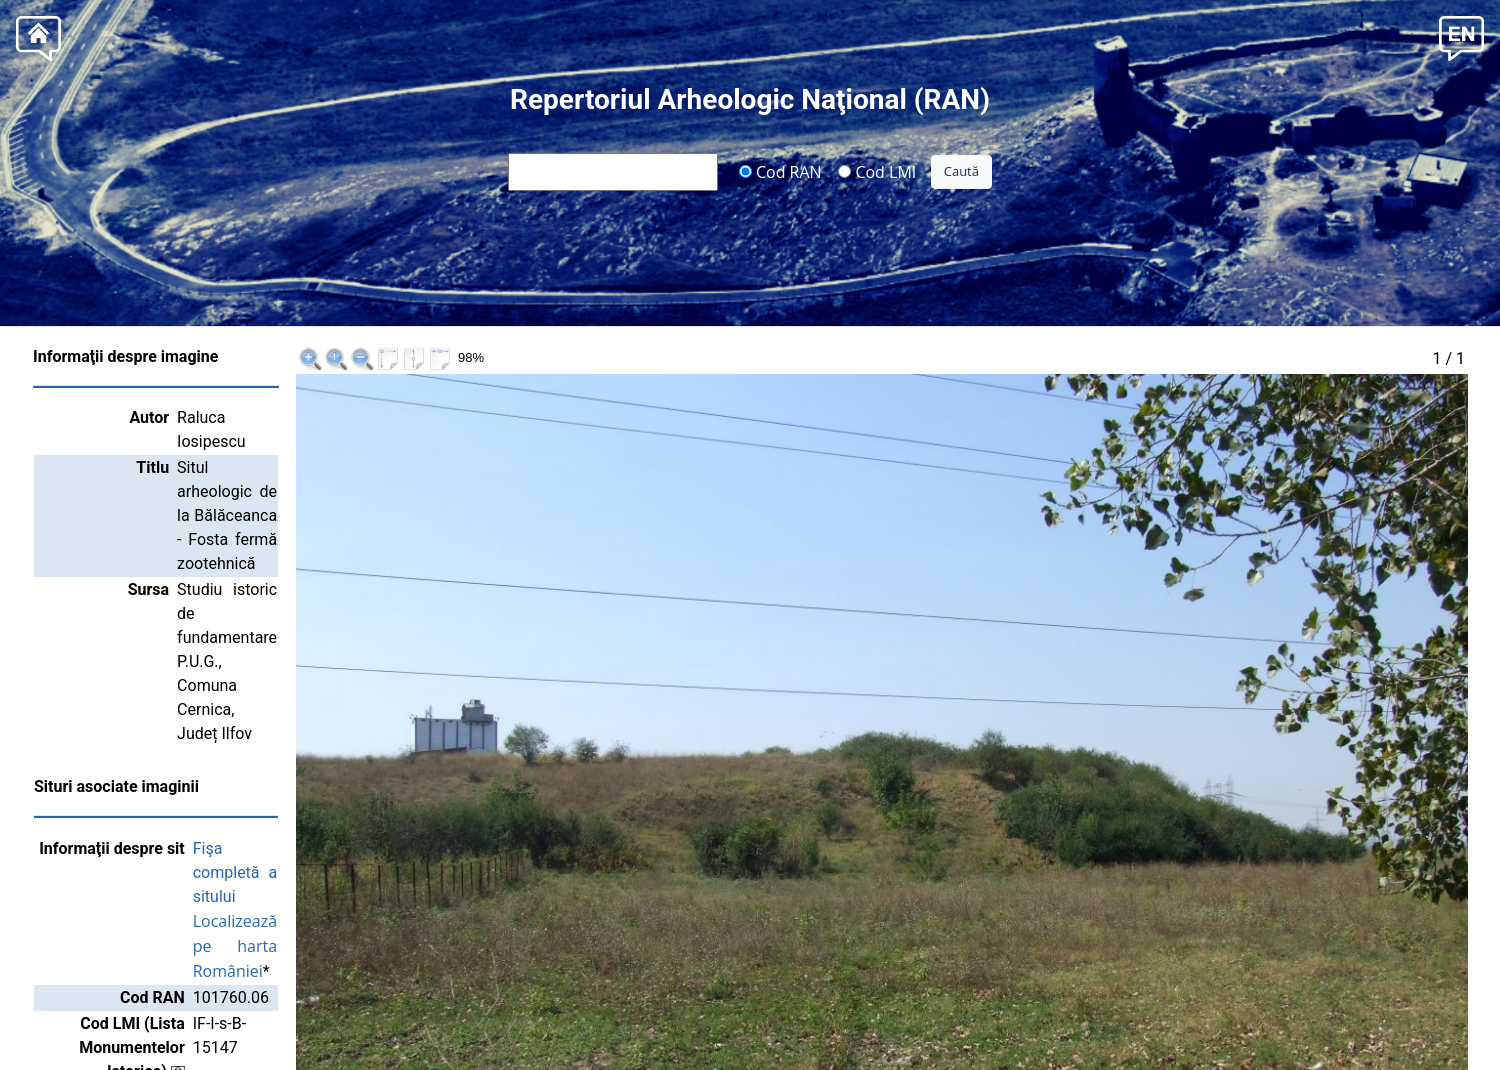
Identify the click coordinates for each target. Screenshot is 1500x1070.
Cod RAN (780, 171)
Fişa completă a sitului (304, 608)
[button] (1461, 36)
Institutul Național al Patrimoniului (904, 1007)
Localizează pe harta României (337, 633)
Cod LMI (877, 171)
